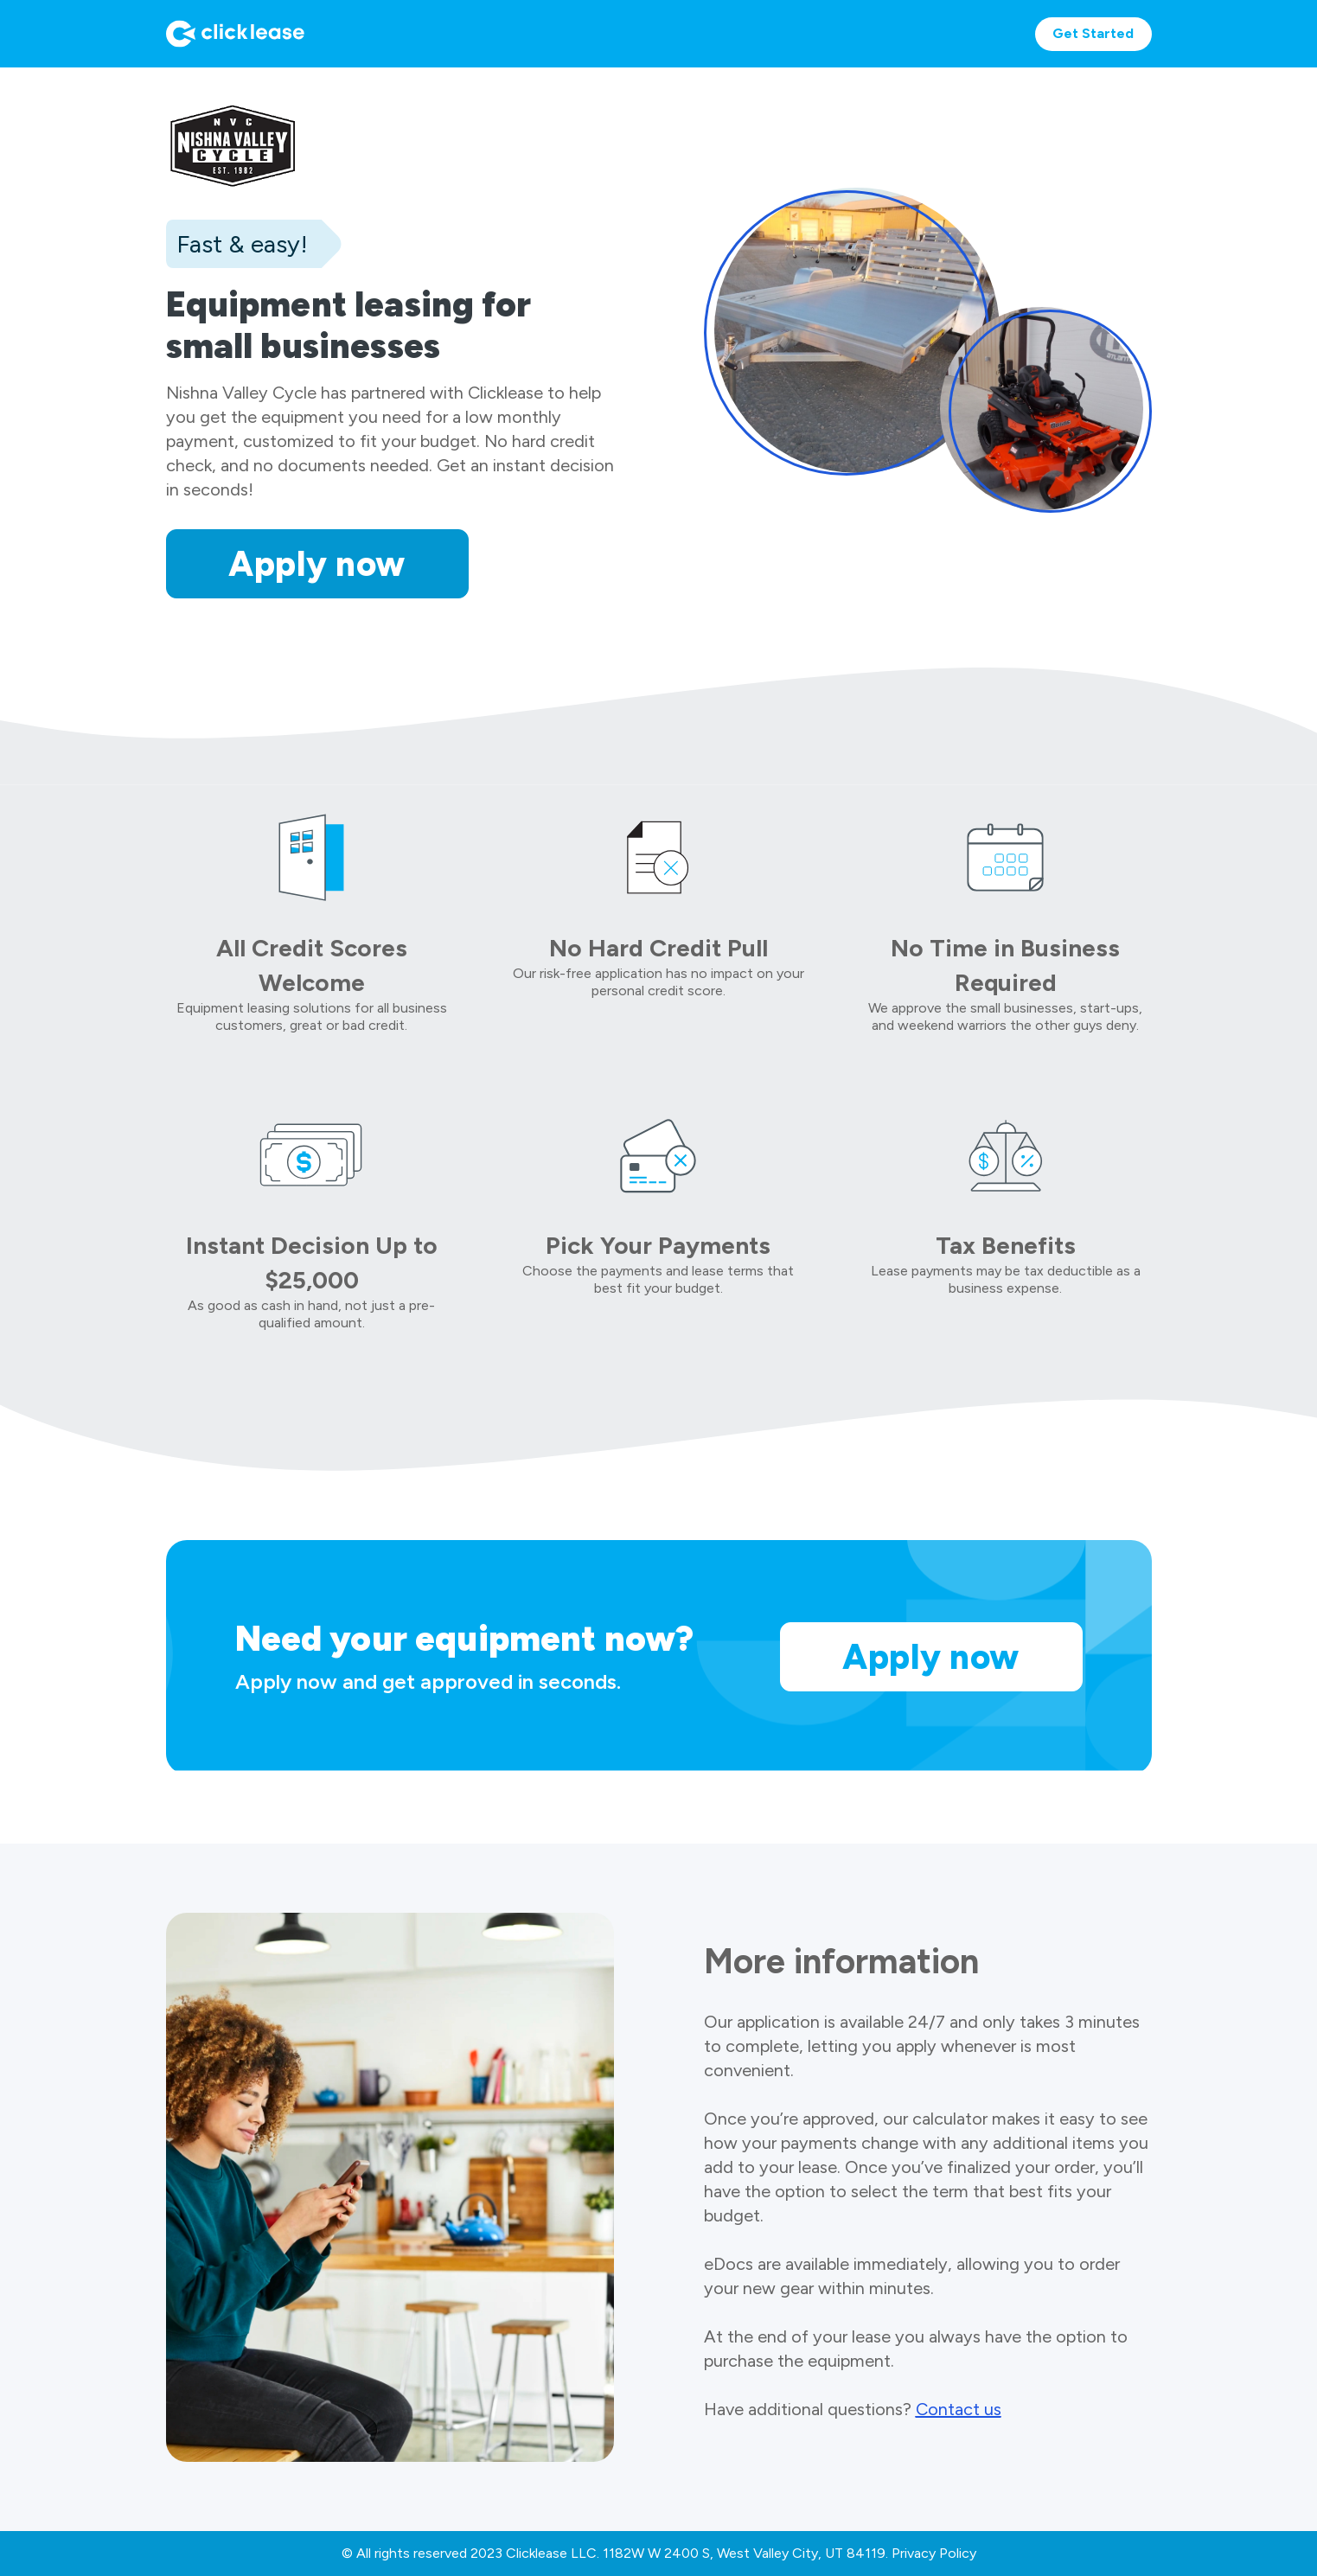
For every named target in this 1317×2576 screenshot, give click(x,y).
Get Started (1093, 33)
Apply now (317, 564)
